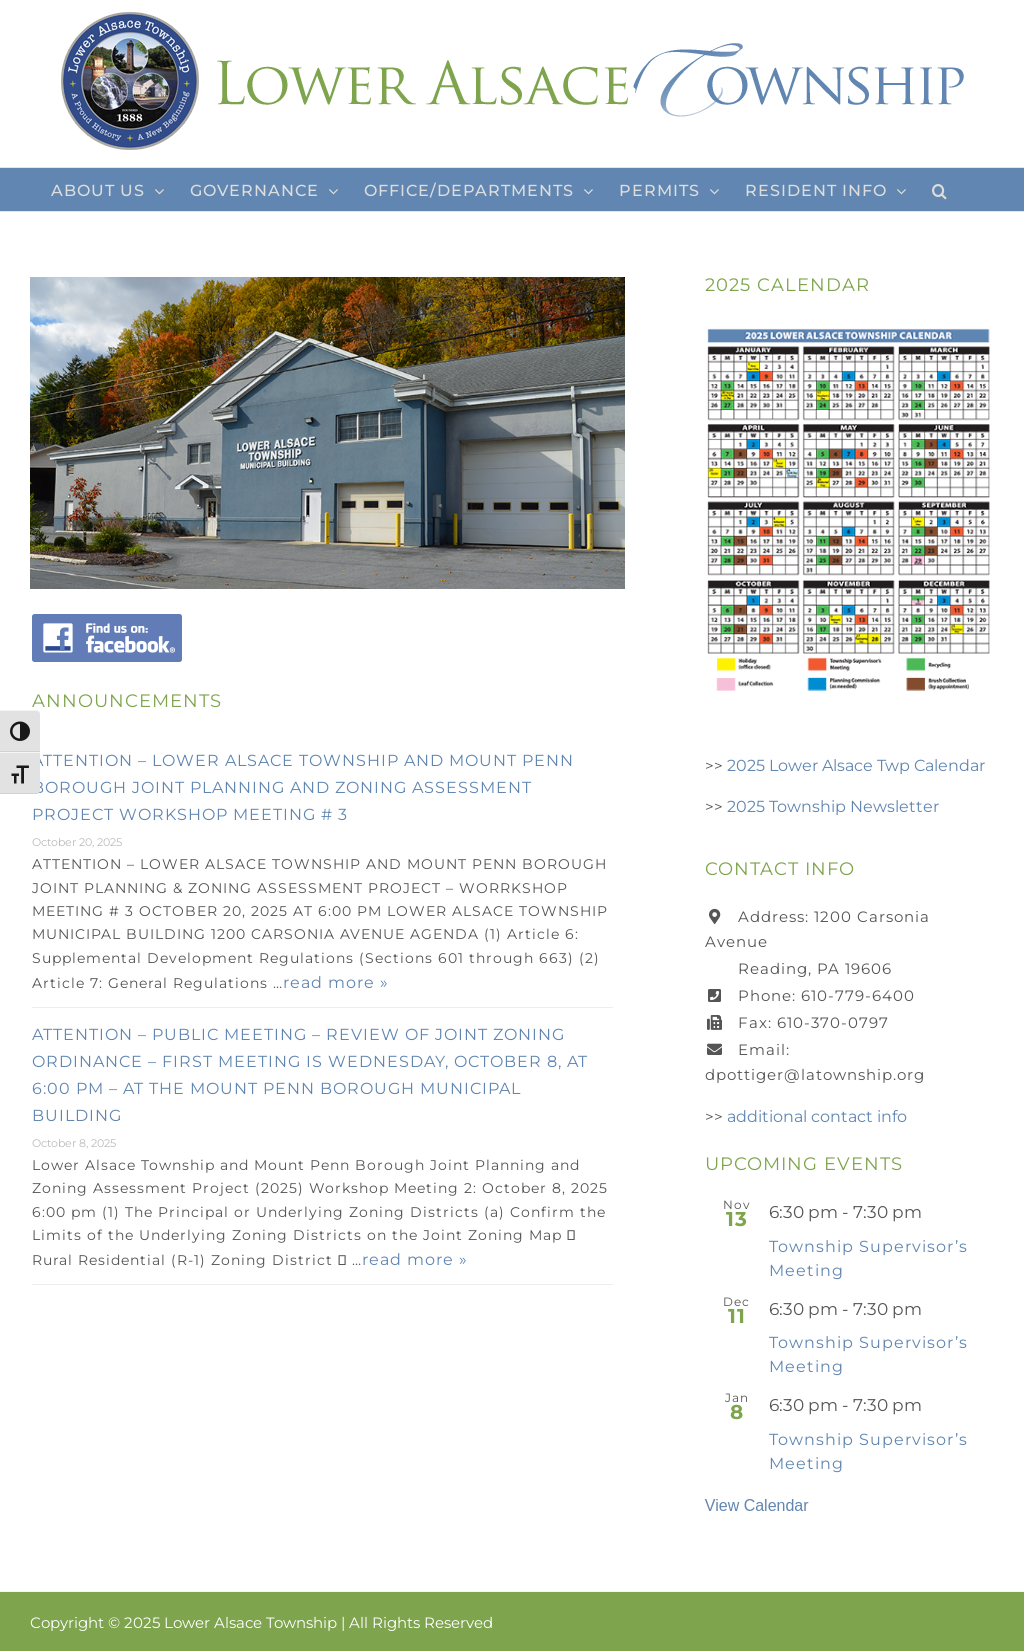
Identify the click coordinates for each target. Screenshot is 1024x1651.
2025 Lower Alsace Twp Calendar (856, 765)
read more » (336, 982)
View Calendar (757, 1505)
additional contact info (817, 1116)
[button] (940, 189)
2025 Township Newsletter (833, 806)
